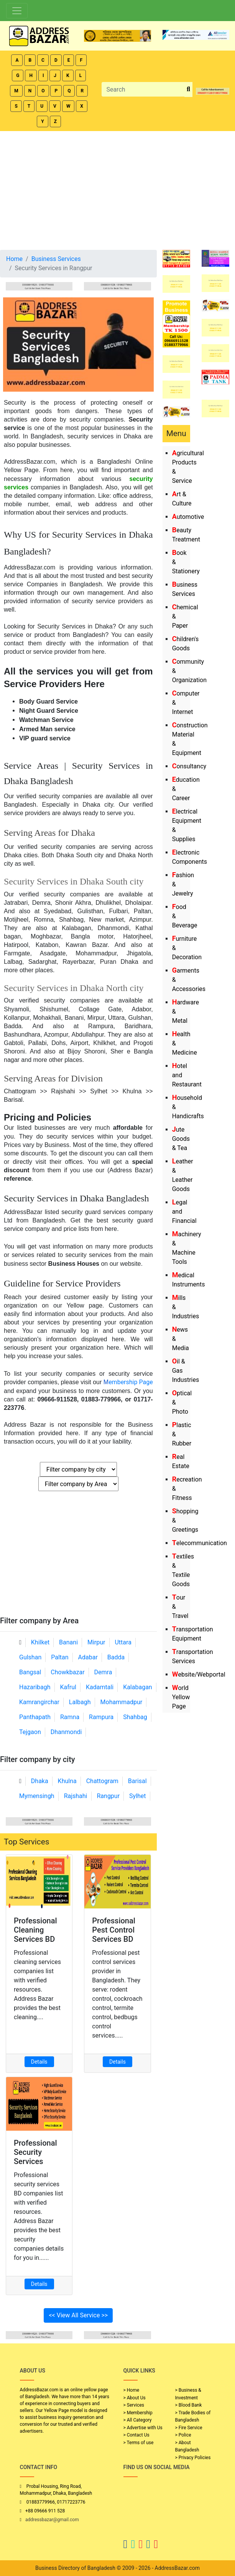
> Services (133, 2405)
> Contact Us (136, 2435)
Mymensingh (36, 1796)
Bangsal (30, 1672)
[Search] (143, 89)
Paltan (59, 1657)
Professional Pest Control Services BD (113, 1930)
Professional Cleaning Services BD (35, 1930)
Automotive (188, 516)
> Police (183, 2435)
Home (14, 259)
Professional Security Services (35, 2152)
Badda (116, 1657)
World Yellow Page (181, 1697)
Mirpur (96, 1642)
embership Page (128, 1382)
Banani (68, 1642)
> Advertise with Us (143, 2427)
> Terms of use (138, 2442)
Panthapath (35, 1717)
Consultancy (189, 766)
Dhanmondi (66, 1732)
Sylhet (137, 1796)
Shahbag (135, 1717)
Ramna (69, 1717)
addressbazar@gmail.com (52, 2519)
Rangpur (108, 1796)
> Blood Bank (188, 2405)
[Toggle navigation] (17, 10)
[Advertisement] (117, 188)
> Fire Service (188, 2427)
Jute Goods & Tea (181, 1139)
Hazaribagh (35, 1687)
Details (39, 2062)
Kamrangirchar (39, 1702)
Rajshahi (75, 1796)
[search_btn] (188, 89)
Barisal (137, 1781)
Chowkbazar (67, 1672)
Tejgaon (30, 1732)
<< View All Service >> (78, 2315)
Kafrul (68, 1687)
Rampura (101, 1717)
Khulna (67, 1781)
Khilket (40, 1642)
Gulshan (30, 1657)
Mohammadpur (121, 1702)
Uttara (123, 1642)
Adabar (88, 1657)
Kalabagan (137, 1687)
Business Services (56, 259)
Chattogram (102, 1781)
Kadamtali (99, 1687)
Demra (103, 1672)
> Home (131, 2390)
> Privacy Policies (193, 2457)
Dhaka (39, 1781)
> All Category (137, 2420)
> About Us (134, 2397)
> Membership (138, 2412)
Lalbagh (80, 1702)
